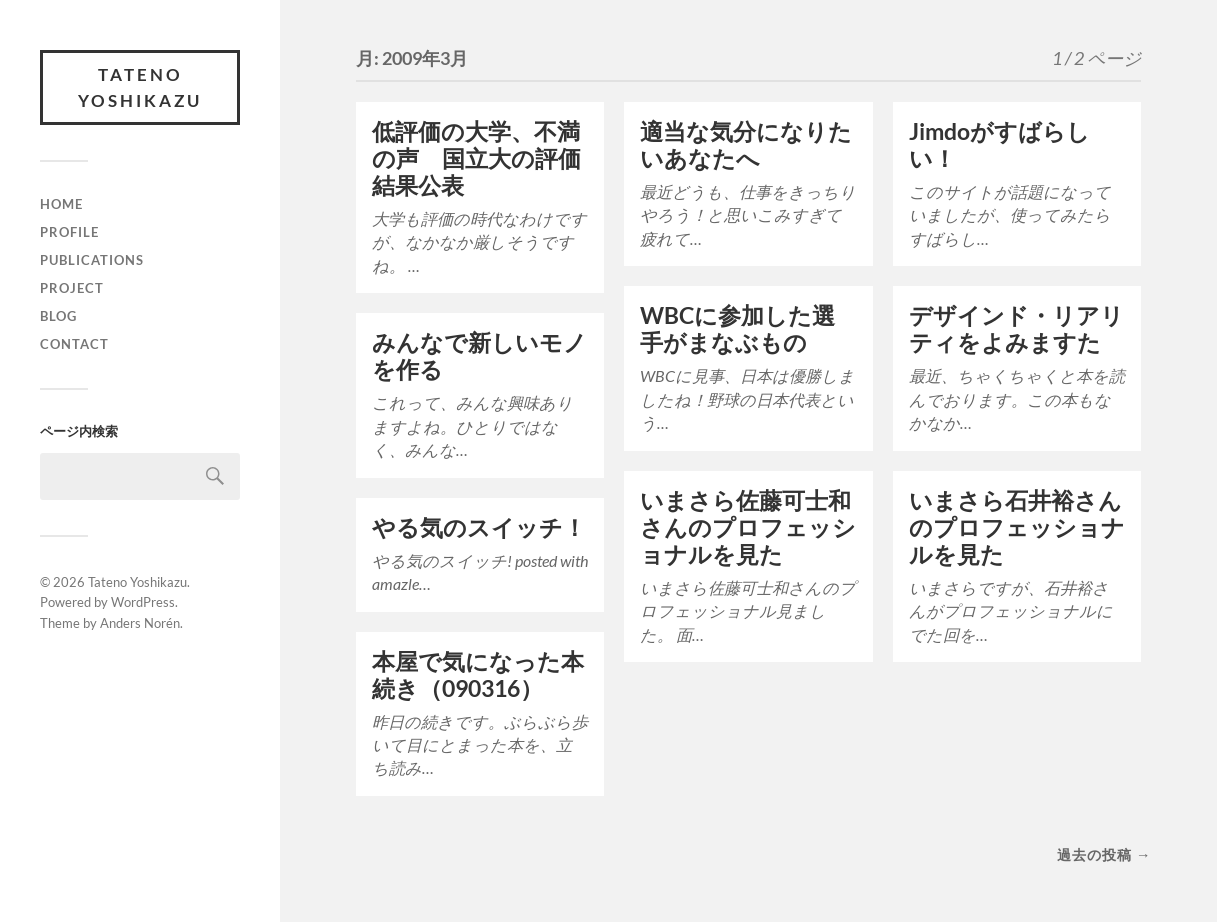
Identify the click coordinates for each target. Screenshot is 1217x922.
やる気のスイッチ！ (479, 527)
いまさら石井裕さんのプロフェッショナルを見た (1017, 527)
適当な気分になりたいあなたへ (746, 145)
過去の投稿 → (1104, 854)
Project (72, 288)
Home (61, 204)
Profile (69, 232)
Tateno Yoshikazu (140, 87)
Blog (58, 316)
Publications (92, 260)
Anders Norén (140, 623)
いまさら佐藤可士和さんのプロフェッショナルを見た (748, 527)
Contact (74, 344)
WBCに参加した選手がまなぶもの (737, 329)
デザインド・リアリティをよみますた (1016, 329)
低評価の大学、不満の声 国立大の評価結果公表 (476, 158)
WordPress (143, 602)
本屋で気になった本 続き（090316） (489, 675)
